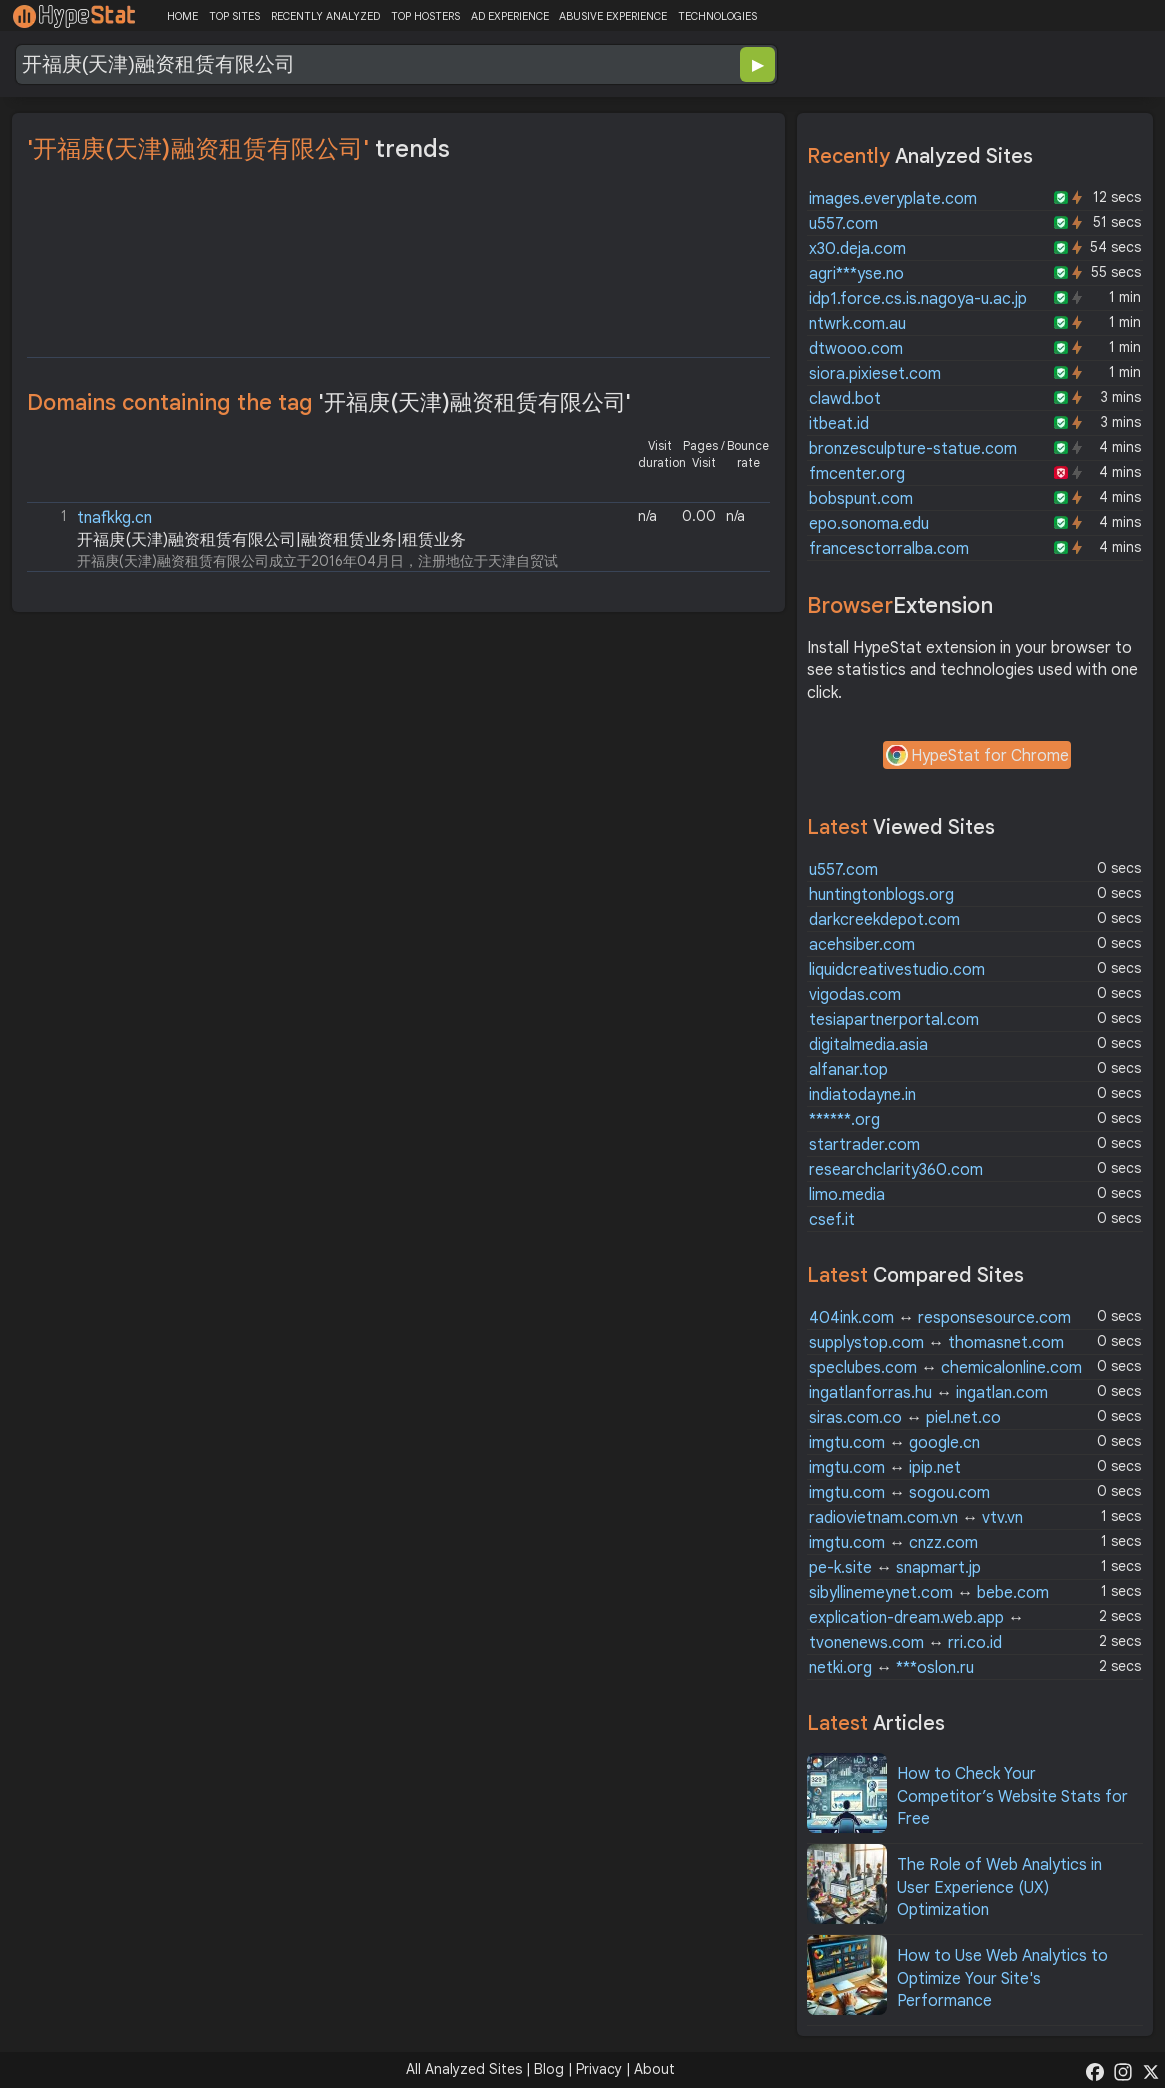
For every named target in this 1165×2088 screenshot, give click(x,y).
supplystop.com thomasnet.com (936, 1343)
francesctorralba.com (889, 549)
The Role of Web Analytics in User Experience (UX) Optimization (999, 1887)
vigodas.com (855, 995)
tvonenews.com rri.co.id (905, 1643)
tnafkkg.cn (114, 518)
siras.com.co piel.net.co (905, 1418)
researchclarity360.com (896, 1170)
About (654, 2069)
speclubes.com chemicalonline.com (945, 1368)
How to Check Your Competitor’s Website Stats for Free (1012, 1796)
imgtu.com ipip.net (885, 1468)
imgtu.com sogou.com (899, 1493)
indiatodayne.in (862, 1095)
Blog (549, 2069)
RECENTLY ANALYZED (325, 16)
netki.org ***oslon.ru (891, 1668)
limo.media (847, 1195)
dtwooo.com (856, 349)
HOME (182, 16)
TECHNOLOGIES (717, 16)
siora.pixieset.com (875, 374)
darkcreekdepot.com (884, 920)
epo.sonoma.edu (869, 524)
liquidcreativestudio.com (897, 970)
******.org (844, 1120)
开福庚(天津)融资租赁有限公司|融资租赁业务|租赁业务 (271, 540)
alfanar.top (848, 1070)
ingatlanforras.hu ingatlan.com (928, 1393)
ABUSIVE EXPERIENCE (613, 16)
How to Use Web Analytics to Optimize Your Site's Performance (1002, 1978)
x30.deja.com (857, 249)
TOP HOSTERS (425, 16)
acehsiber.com (862, 945)
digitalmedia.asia (868, 1045)
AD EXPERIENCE (510, 16)
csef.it (832, 1220)
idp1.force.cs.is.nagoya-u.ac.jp (918, 299)
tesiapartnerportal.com (894, 1020)
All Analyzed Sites (464, 2069)
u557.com (843, 224)
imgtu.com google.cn (894, 1443)
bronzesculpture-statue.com (913, 449)
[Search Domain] (331, 64)
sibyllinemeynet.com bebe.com (929, 1593)
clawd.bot (845, 399)
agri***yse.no (856, 274)
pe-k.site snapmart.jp (895, 1568)
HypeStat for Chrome (977, 757)
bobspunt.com (861, 499)
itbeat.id (839, 424)
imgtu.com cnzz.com (893, 1543)
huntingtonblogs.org (881, 895)
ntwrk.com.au (857, 324)
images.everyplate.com (893, 199)
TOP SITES (234, 16)
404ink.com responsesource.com (940, 1318)
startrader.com (864, 1145)
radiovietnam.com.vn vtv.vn (916, 1518)
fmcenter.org (857, 474)
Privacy (599, 2069)
